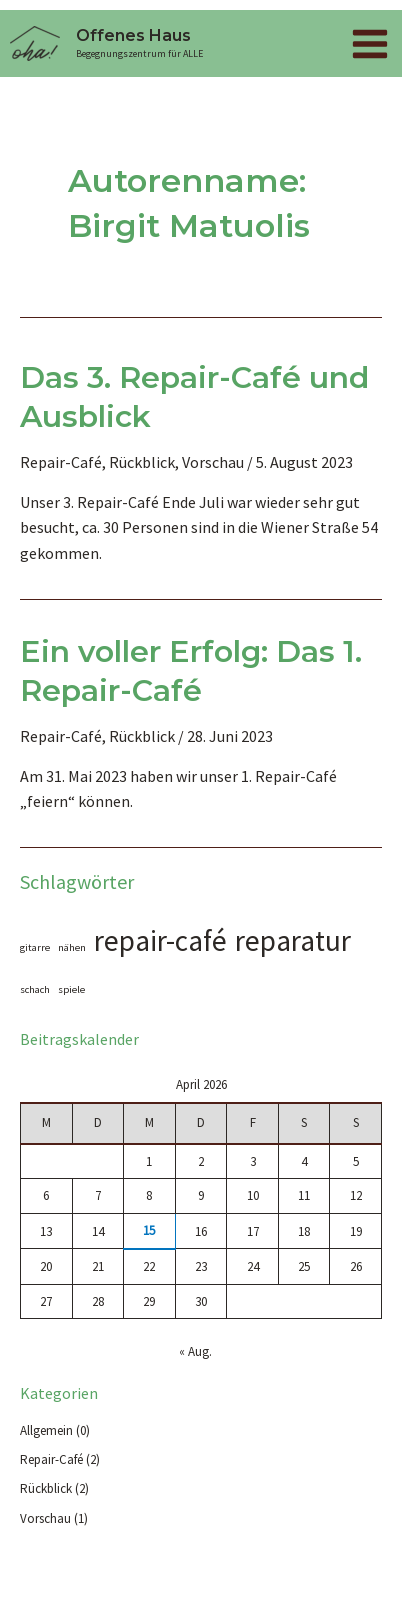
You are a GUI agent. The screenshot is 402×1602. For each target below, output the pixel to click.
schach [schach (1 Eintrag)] (35, 989)
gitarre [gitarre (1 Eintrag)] (35, 947)
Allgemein (46, 1430)
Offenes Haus (133, 35)
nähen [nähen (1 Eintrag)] (72, 947)
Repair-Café (61, 462)
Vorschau (213, 462)
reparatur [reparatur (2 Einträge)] (293, 940)
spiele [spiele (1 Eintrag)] (71, 989)
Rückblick (142, 462)
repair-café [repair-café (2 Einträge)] (160, 940)
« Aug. (195, 1351)
